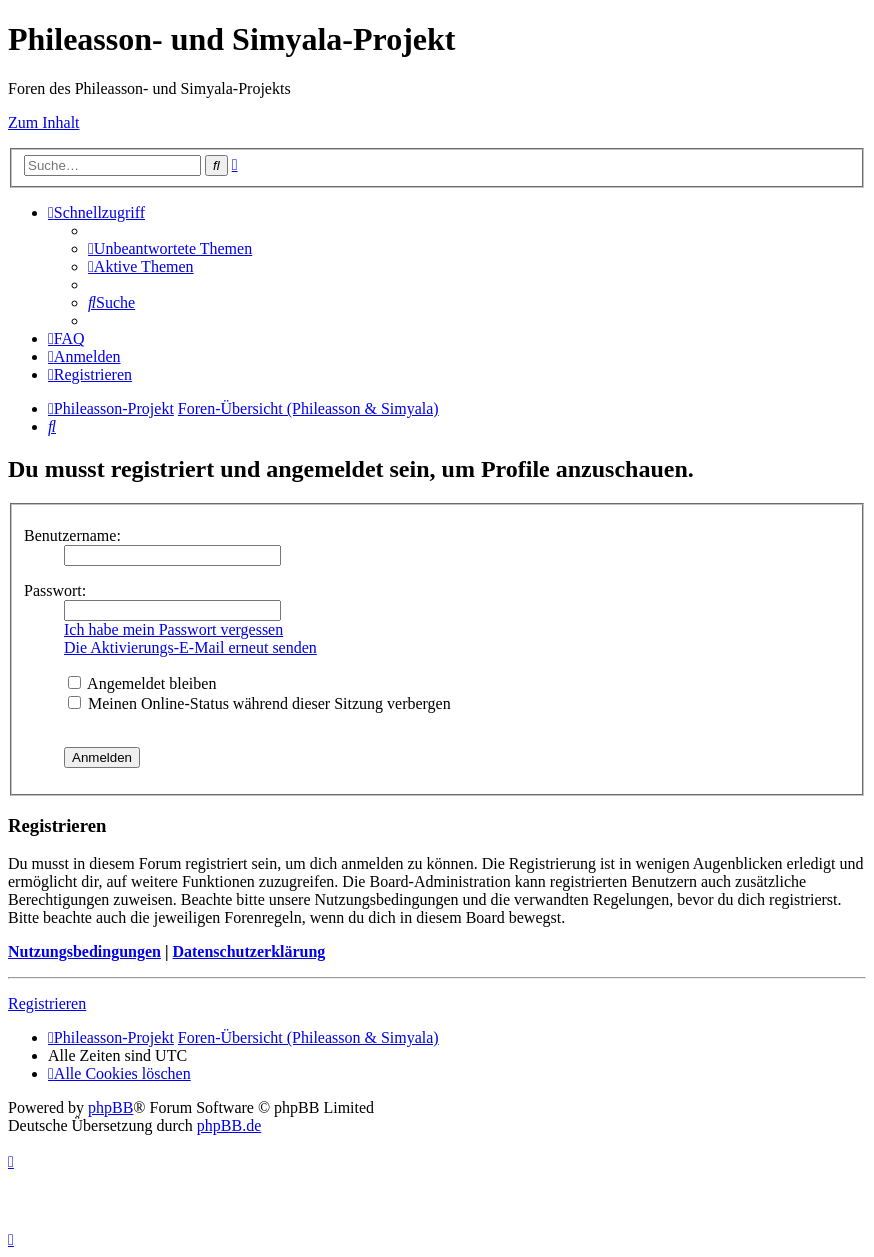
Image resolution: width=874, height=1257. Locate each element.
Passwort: (55, 590)
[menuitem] (170, 248)
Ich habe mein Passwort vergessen (173, 629)
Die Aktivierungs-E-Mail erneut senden (190, 647)
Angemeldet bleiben (142, 683)
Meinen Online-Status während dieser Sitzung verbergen (259, 703)
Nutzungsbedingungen (84, 951)
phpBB (110, 1107)
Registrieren (47, 1003)
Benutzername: (72, 535)
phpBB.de (229, 1125)
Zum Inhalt (44, 122)
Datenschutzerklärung (248, 951)
